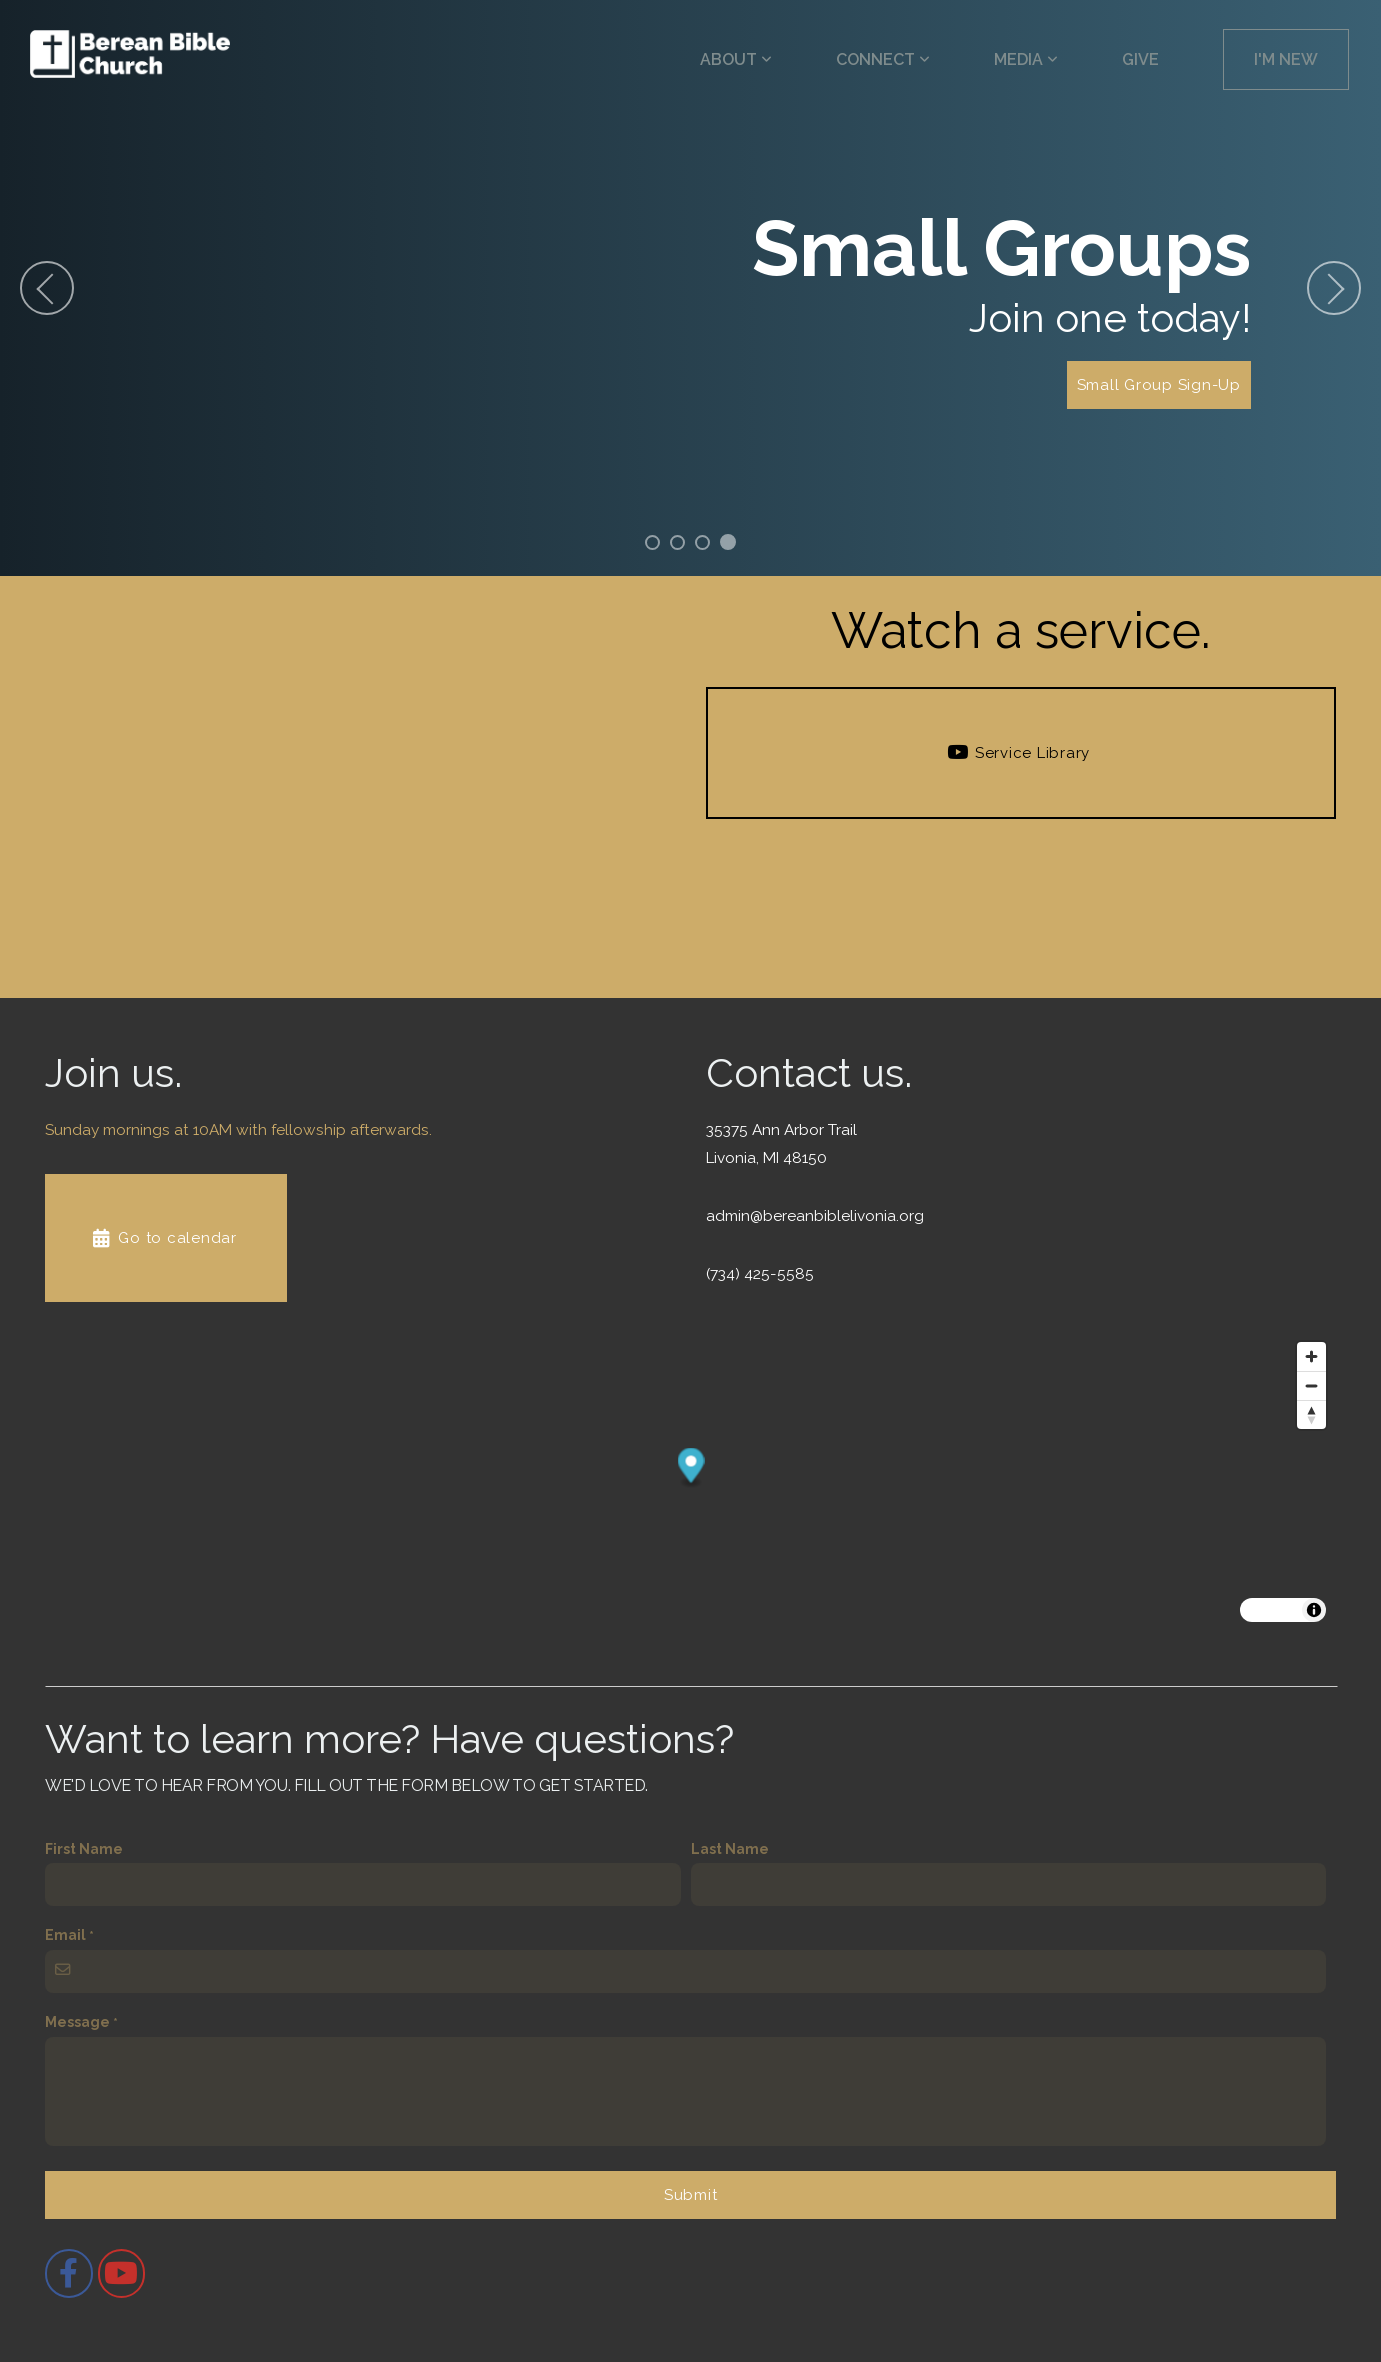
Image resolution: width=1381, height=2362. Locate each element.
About (736, 59)
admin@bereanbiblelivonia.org (815, 1216)
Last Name (730, 1849)
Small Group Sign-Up (1159, 385)
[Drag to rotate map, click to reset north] (1311, 1414)
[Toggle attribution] (1314, 1610)
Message (77, 2022)
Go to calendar (163, 1238)
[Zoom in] (1311, 1356)
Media (1026, 59)
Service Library (1018, 753)
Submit (691, 2195)
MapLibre (1273, 1610)
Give (1140, 59)
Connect (883, 59)
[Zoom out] (1311, 1385)
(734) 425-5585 (760, 1274)
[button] (691, 1468)
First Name (84, 1849)
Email (65, 1935)
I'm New (1286, 59)
